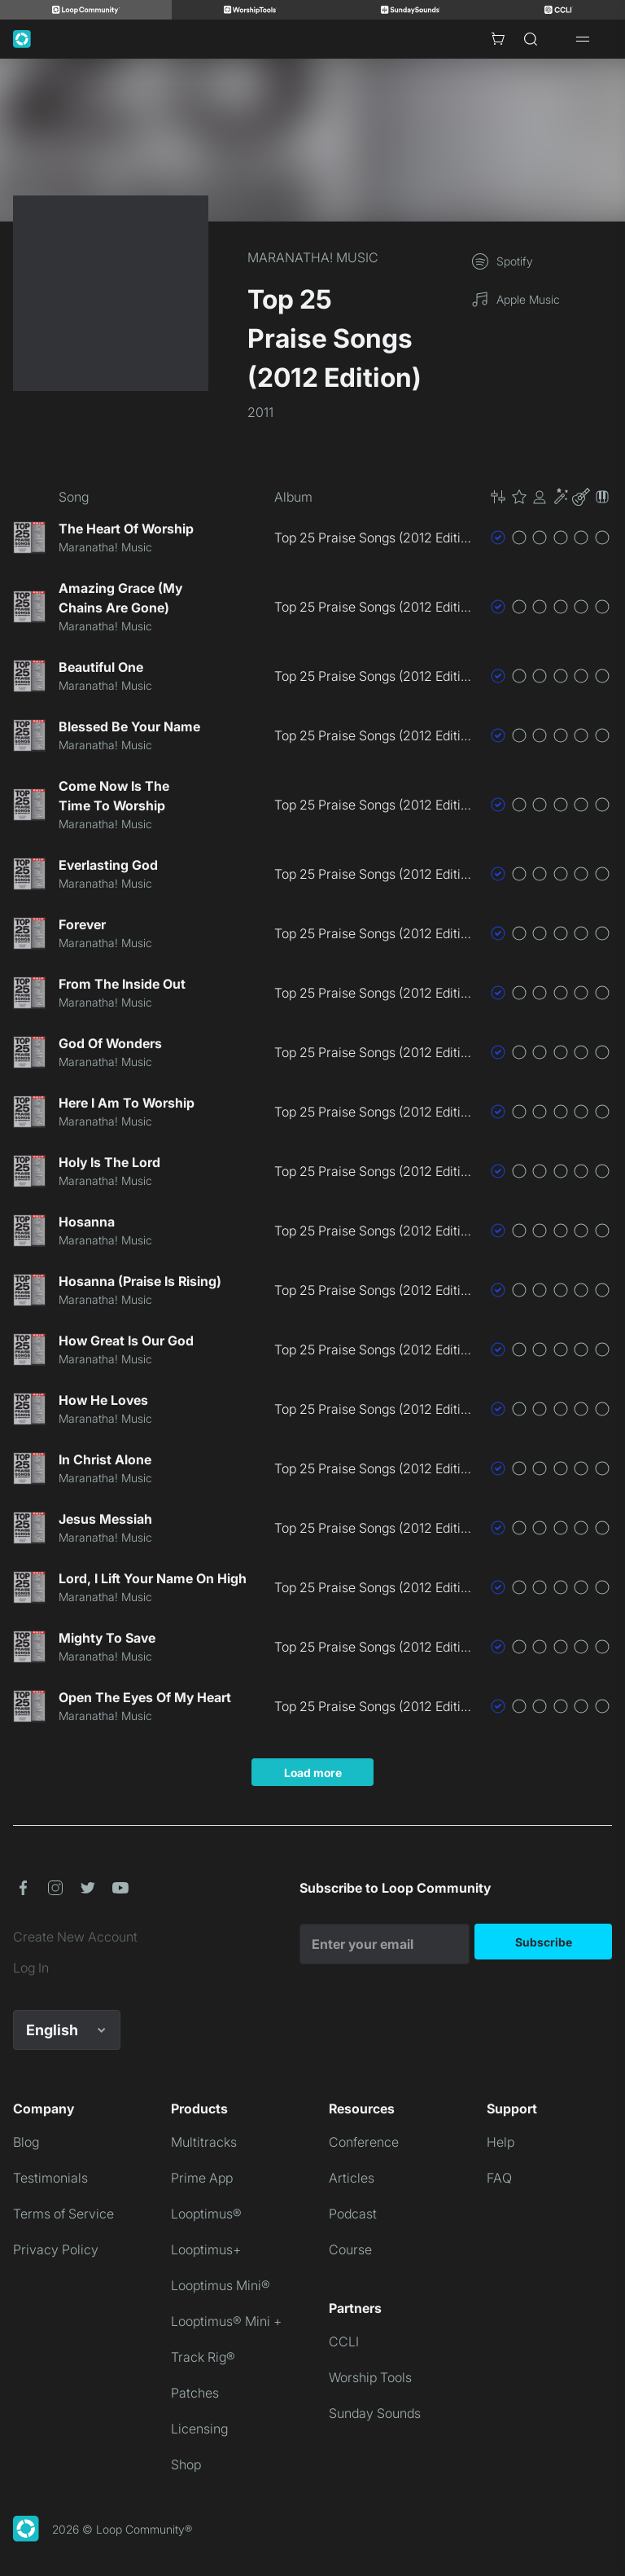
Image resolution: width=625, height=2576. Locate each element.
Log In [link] (31, 1967)
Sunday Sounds (375, 2413)
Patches (195, 2393)
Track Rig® (203, 2357)
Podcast (353, 2213)
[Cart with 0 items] (498, 39)
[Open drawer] (582, 39)
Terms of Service (63, 2213)
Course (350, 2249)
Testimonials (50, 2178)
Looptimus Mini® (220, 2285)
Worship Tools (370, 2377)
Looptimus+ (206, 2249)
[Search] (530, 39)
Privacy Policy (55, 2249)
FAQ (499, 2178)
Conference (364, 2142)
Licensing (199, 2428)
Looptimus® (206, 2213)
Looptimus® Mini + (226, 2321)
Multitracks (204, 2142)
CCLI (344, 2341)
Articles (351, 2178)
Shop (186, 2464)
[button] (550, 497)
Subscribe (543, 1942)
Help (500, 2142)
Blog (26, 2142)
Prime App (202, 2178)
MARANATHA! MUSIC (312, 257)
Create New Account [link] (75, 1937)
